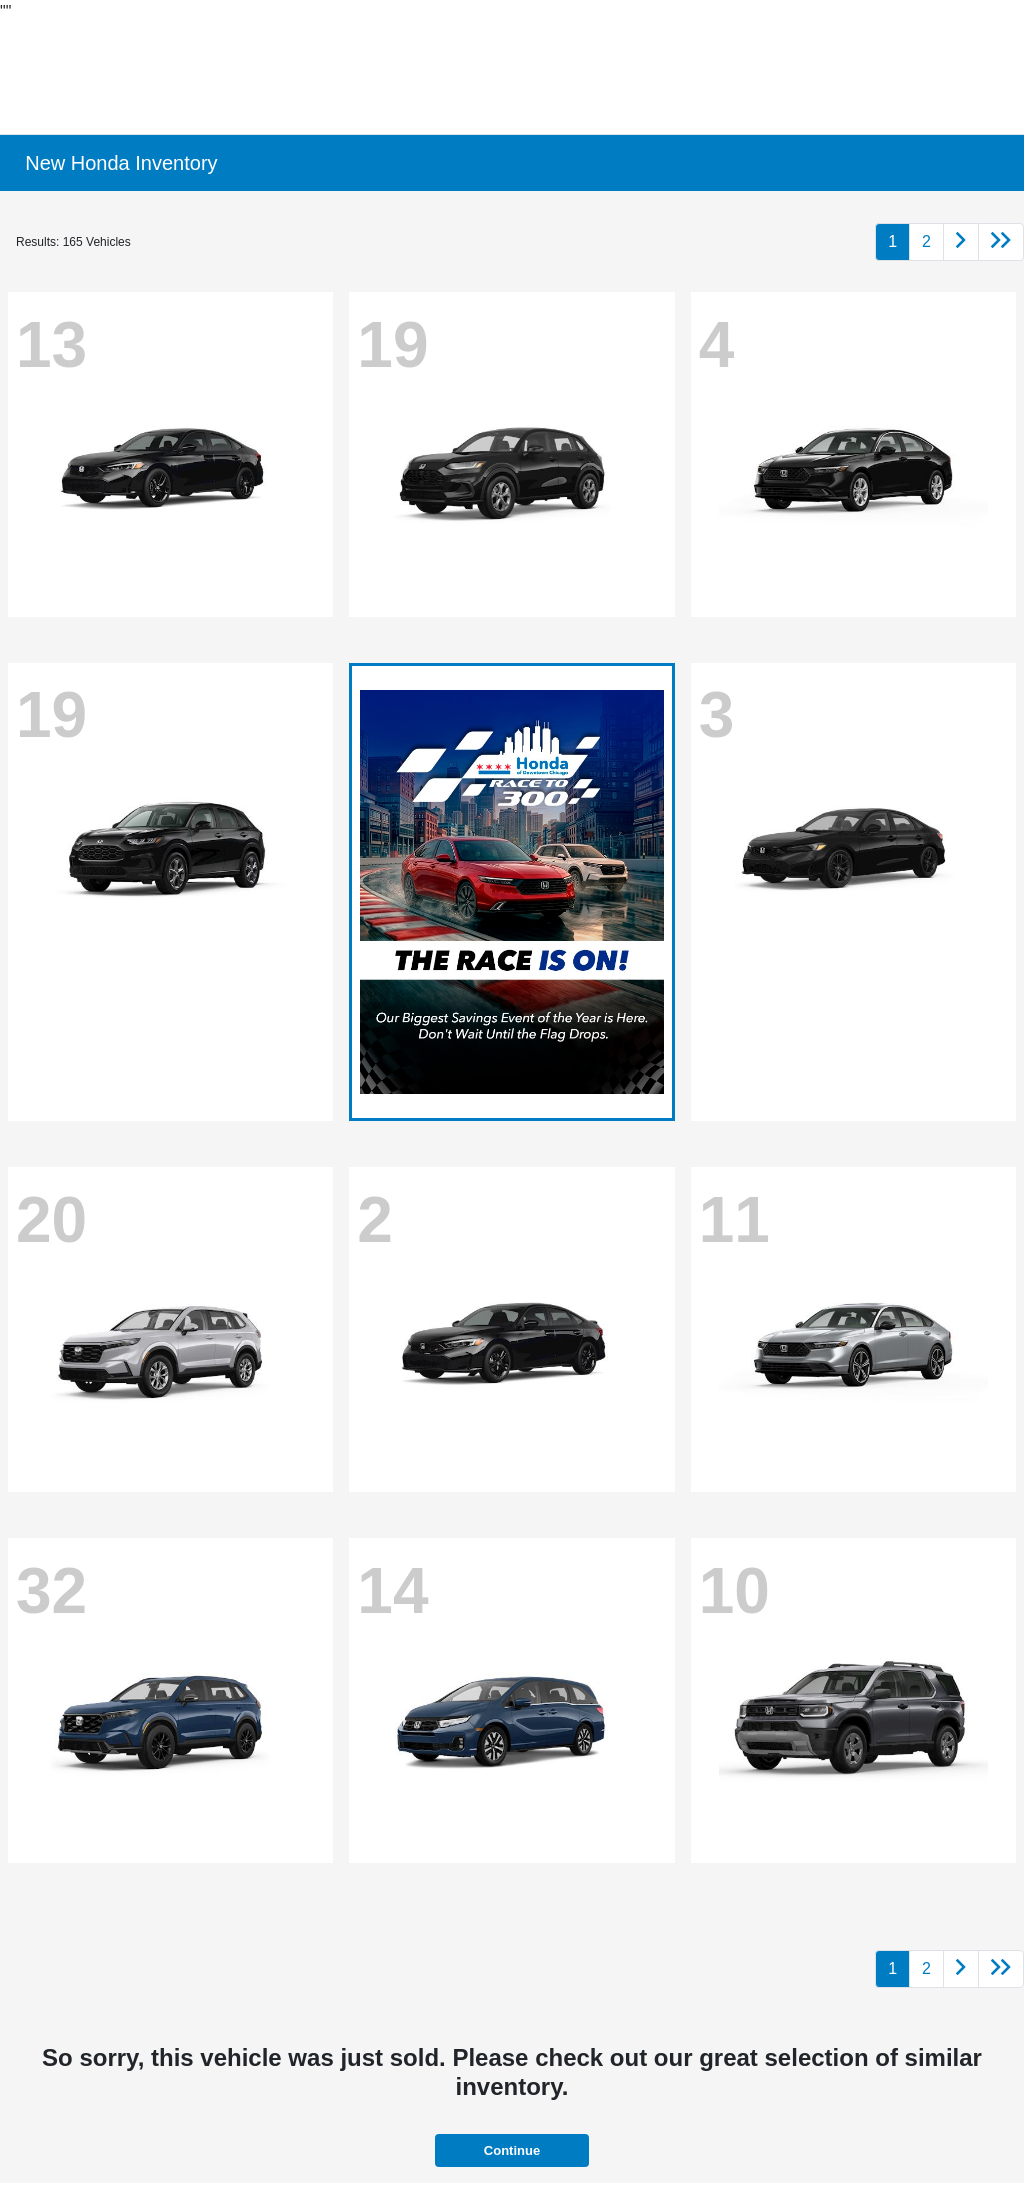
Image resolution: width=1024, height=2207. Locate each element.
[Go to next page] (961, 242)
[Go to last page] (1001, 242)
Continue (512, 2150)
